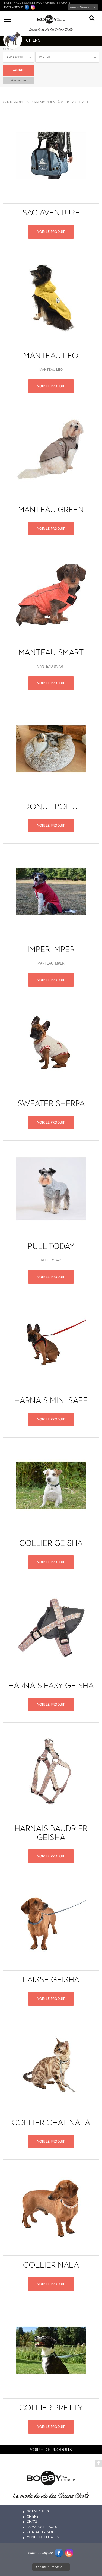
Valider (18, 70)
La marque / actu (42, 2527)
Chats (32, 2522)
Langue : (80, 7)
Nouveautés (38, 2511)
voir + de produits (51, 2449)
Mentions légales (43, 2537)
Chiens (33, 2516)
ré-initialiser (19, 80)
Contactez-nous (41, 2532)
